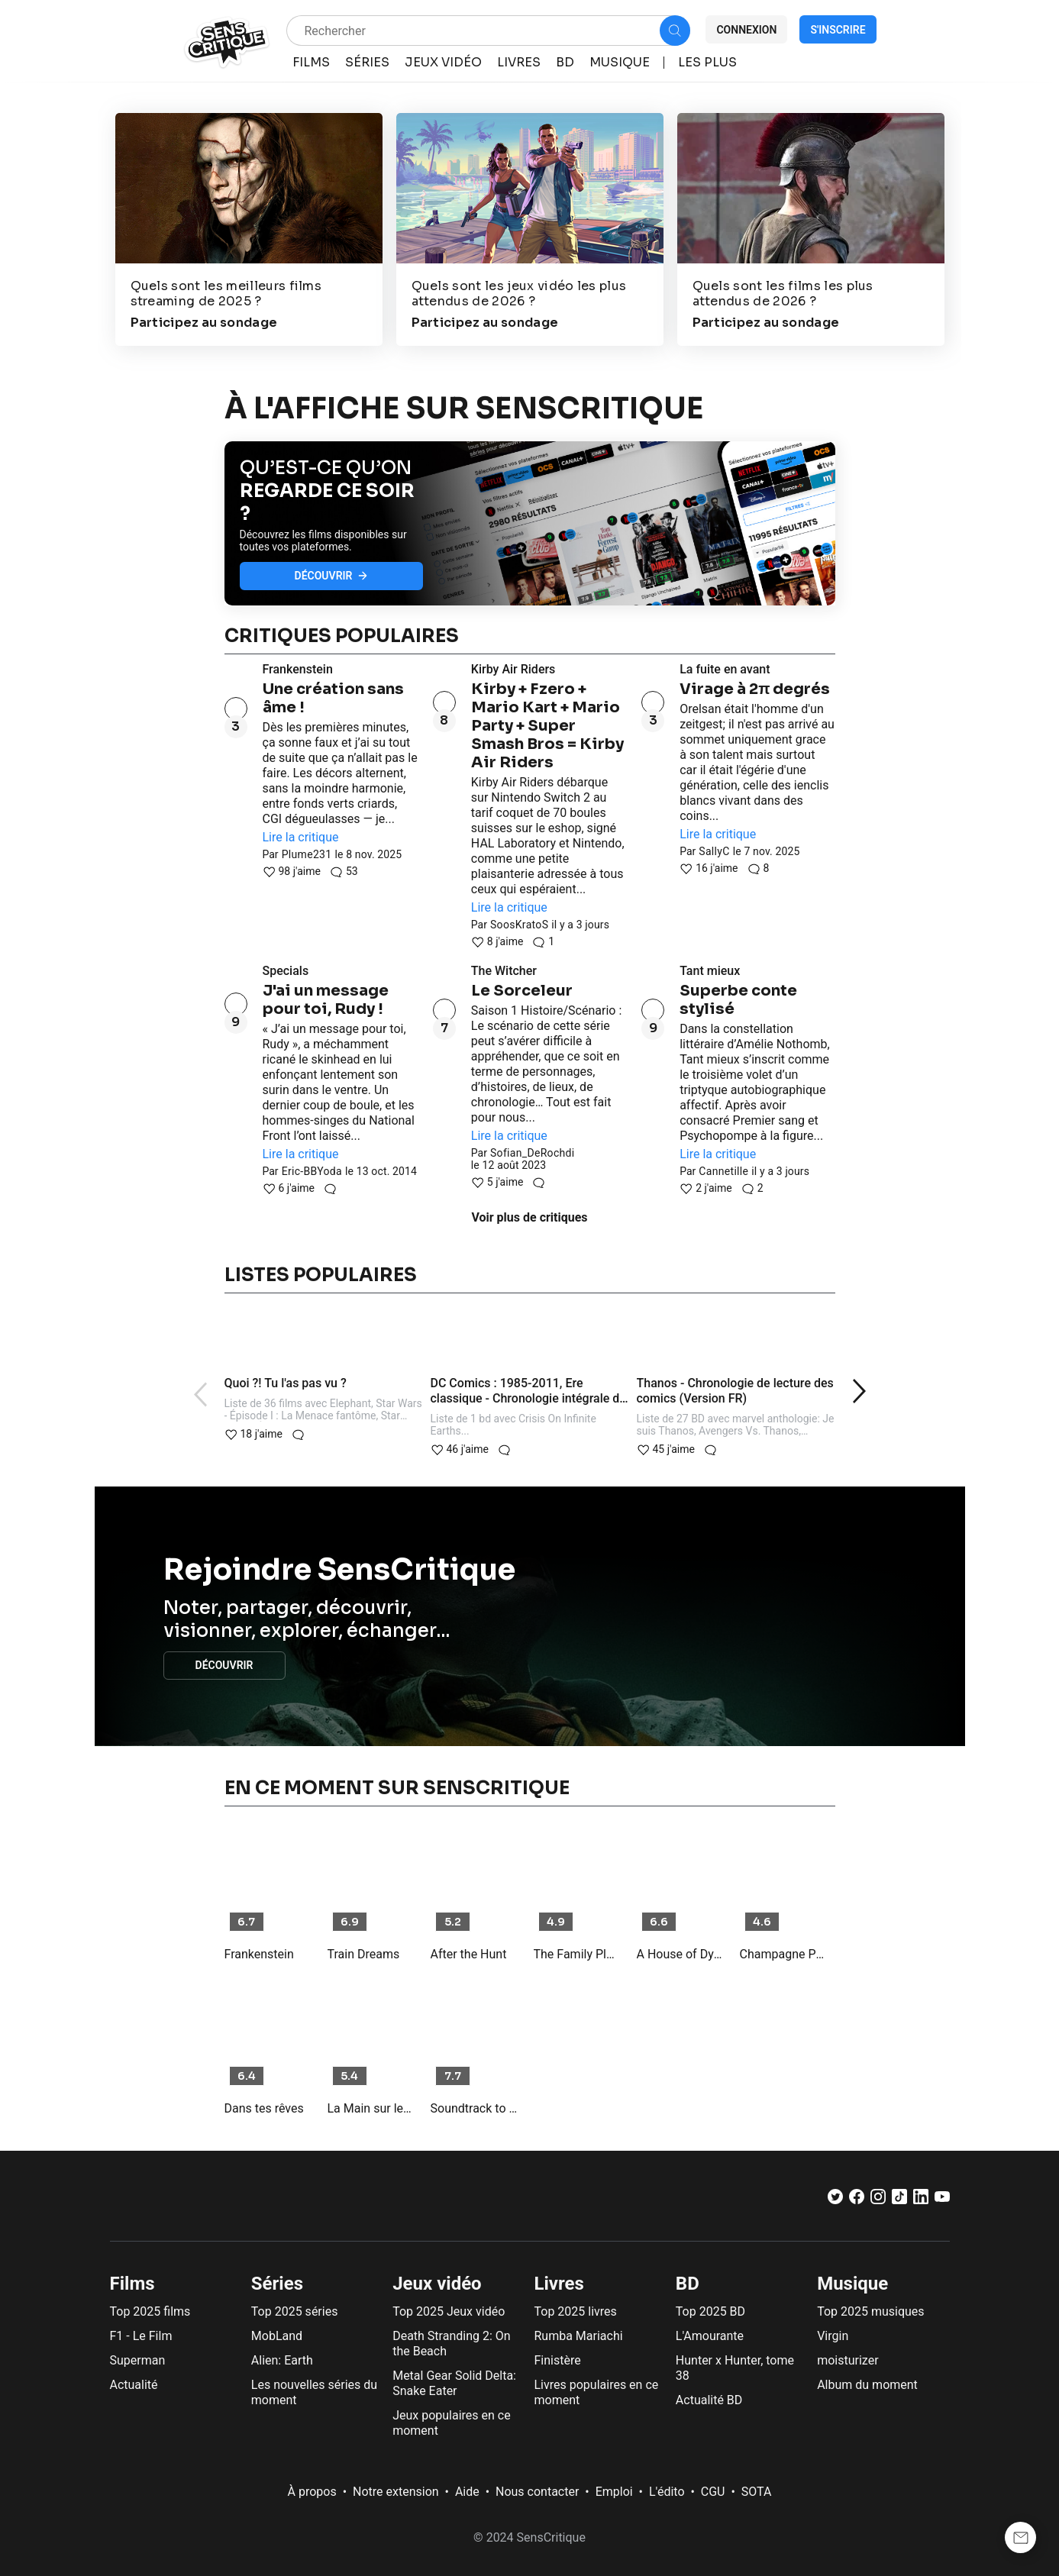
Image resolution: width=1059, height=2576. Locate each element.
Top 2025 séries (294, 2311)
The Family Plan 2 (577, 1954)
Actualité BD (709, 2400)
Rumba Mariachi (578, 2336)
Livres (558, 2283)
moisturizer (847, 2360)
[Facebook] (856, 2199)
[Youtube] (942, 2199)
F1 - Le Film (141, 2336)
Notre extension (396, 2491)
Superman (138, 2360)
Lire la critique (301, 837)
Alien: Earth (282, 2360)
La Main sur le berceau (371, 2108)
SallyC (714, 851)
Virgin (832, 2336)
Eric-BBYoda (312, 1171)
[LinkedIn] (920, 2199)
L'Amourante (710, 2336)
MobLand (276, 2336)
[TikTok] (899, 2199)
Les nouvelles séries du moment (314, 2392)
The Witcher (504, 971)
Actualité (134, 2384)
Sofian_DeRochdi (532, 1153)
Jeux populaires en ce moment (451, 2423)
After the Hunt (469, 1954)
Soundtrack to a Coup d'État (474, 2108)
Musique (852, 2283)
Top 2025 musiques (870, 2311)
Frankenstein (298, 669)
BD (687, 2283)
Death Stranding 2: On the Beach (451, 2343)
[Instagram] (878, 2199)
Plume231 (307, 854)
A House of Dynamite (680, 1954)
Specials (286, 971)
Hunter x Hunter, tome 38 (735, 2368)
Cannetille (723, 1171)
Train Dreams (364, 1954)
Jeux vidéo (437, 2283)
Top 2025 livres (575, 2311)
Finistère (557, 2360)
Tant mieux (710, 971)
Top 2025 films (150, 2311)
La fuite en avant (725, 669)
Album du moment (867, 2384)
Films (132, 2283)
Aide (467, 2491)
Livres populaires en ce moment (596, 2392)
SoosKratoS (519, 924)
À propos (312, 2491)
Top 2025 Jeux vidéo (448, 2311)
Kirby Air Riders (513, 669)
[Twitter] (835, 2199)
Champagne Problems (783, 1954)
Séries (277, 2283)
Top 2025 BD (710, 2311)
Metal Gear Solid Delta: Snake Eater (454, 2383)
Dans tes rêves (264, 2108)
